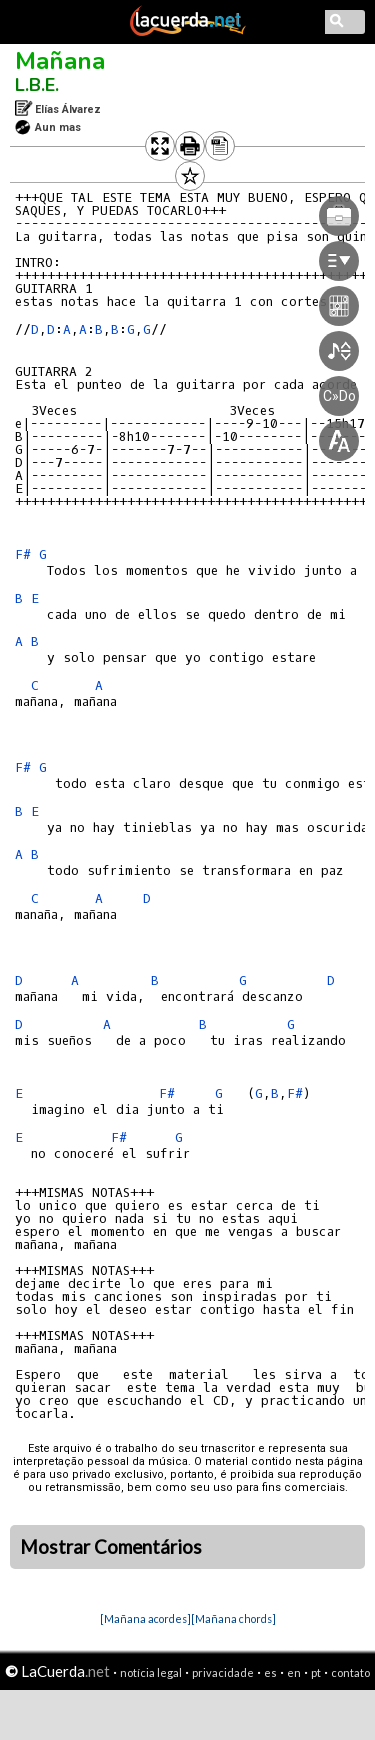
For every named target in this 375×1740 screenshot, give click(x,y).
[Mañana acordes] (145, 1618)
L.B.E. (37, 85)
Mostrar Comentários (111, 1547)
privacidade (223, 1672)
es (270, 1672)
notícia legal (151, 1672)
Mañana (60, 61)
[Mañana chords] (233, 1618)
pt (316, 1672)
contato (350, 1672)
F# (23, 554)
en (294, 1672)
